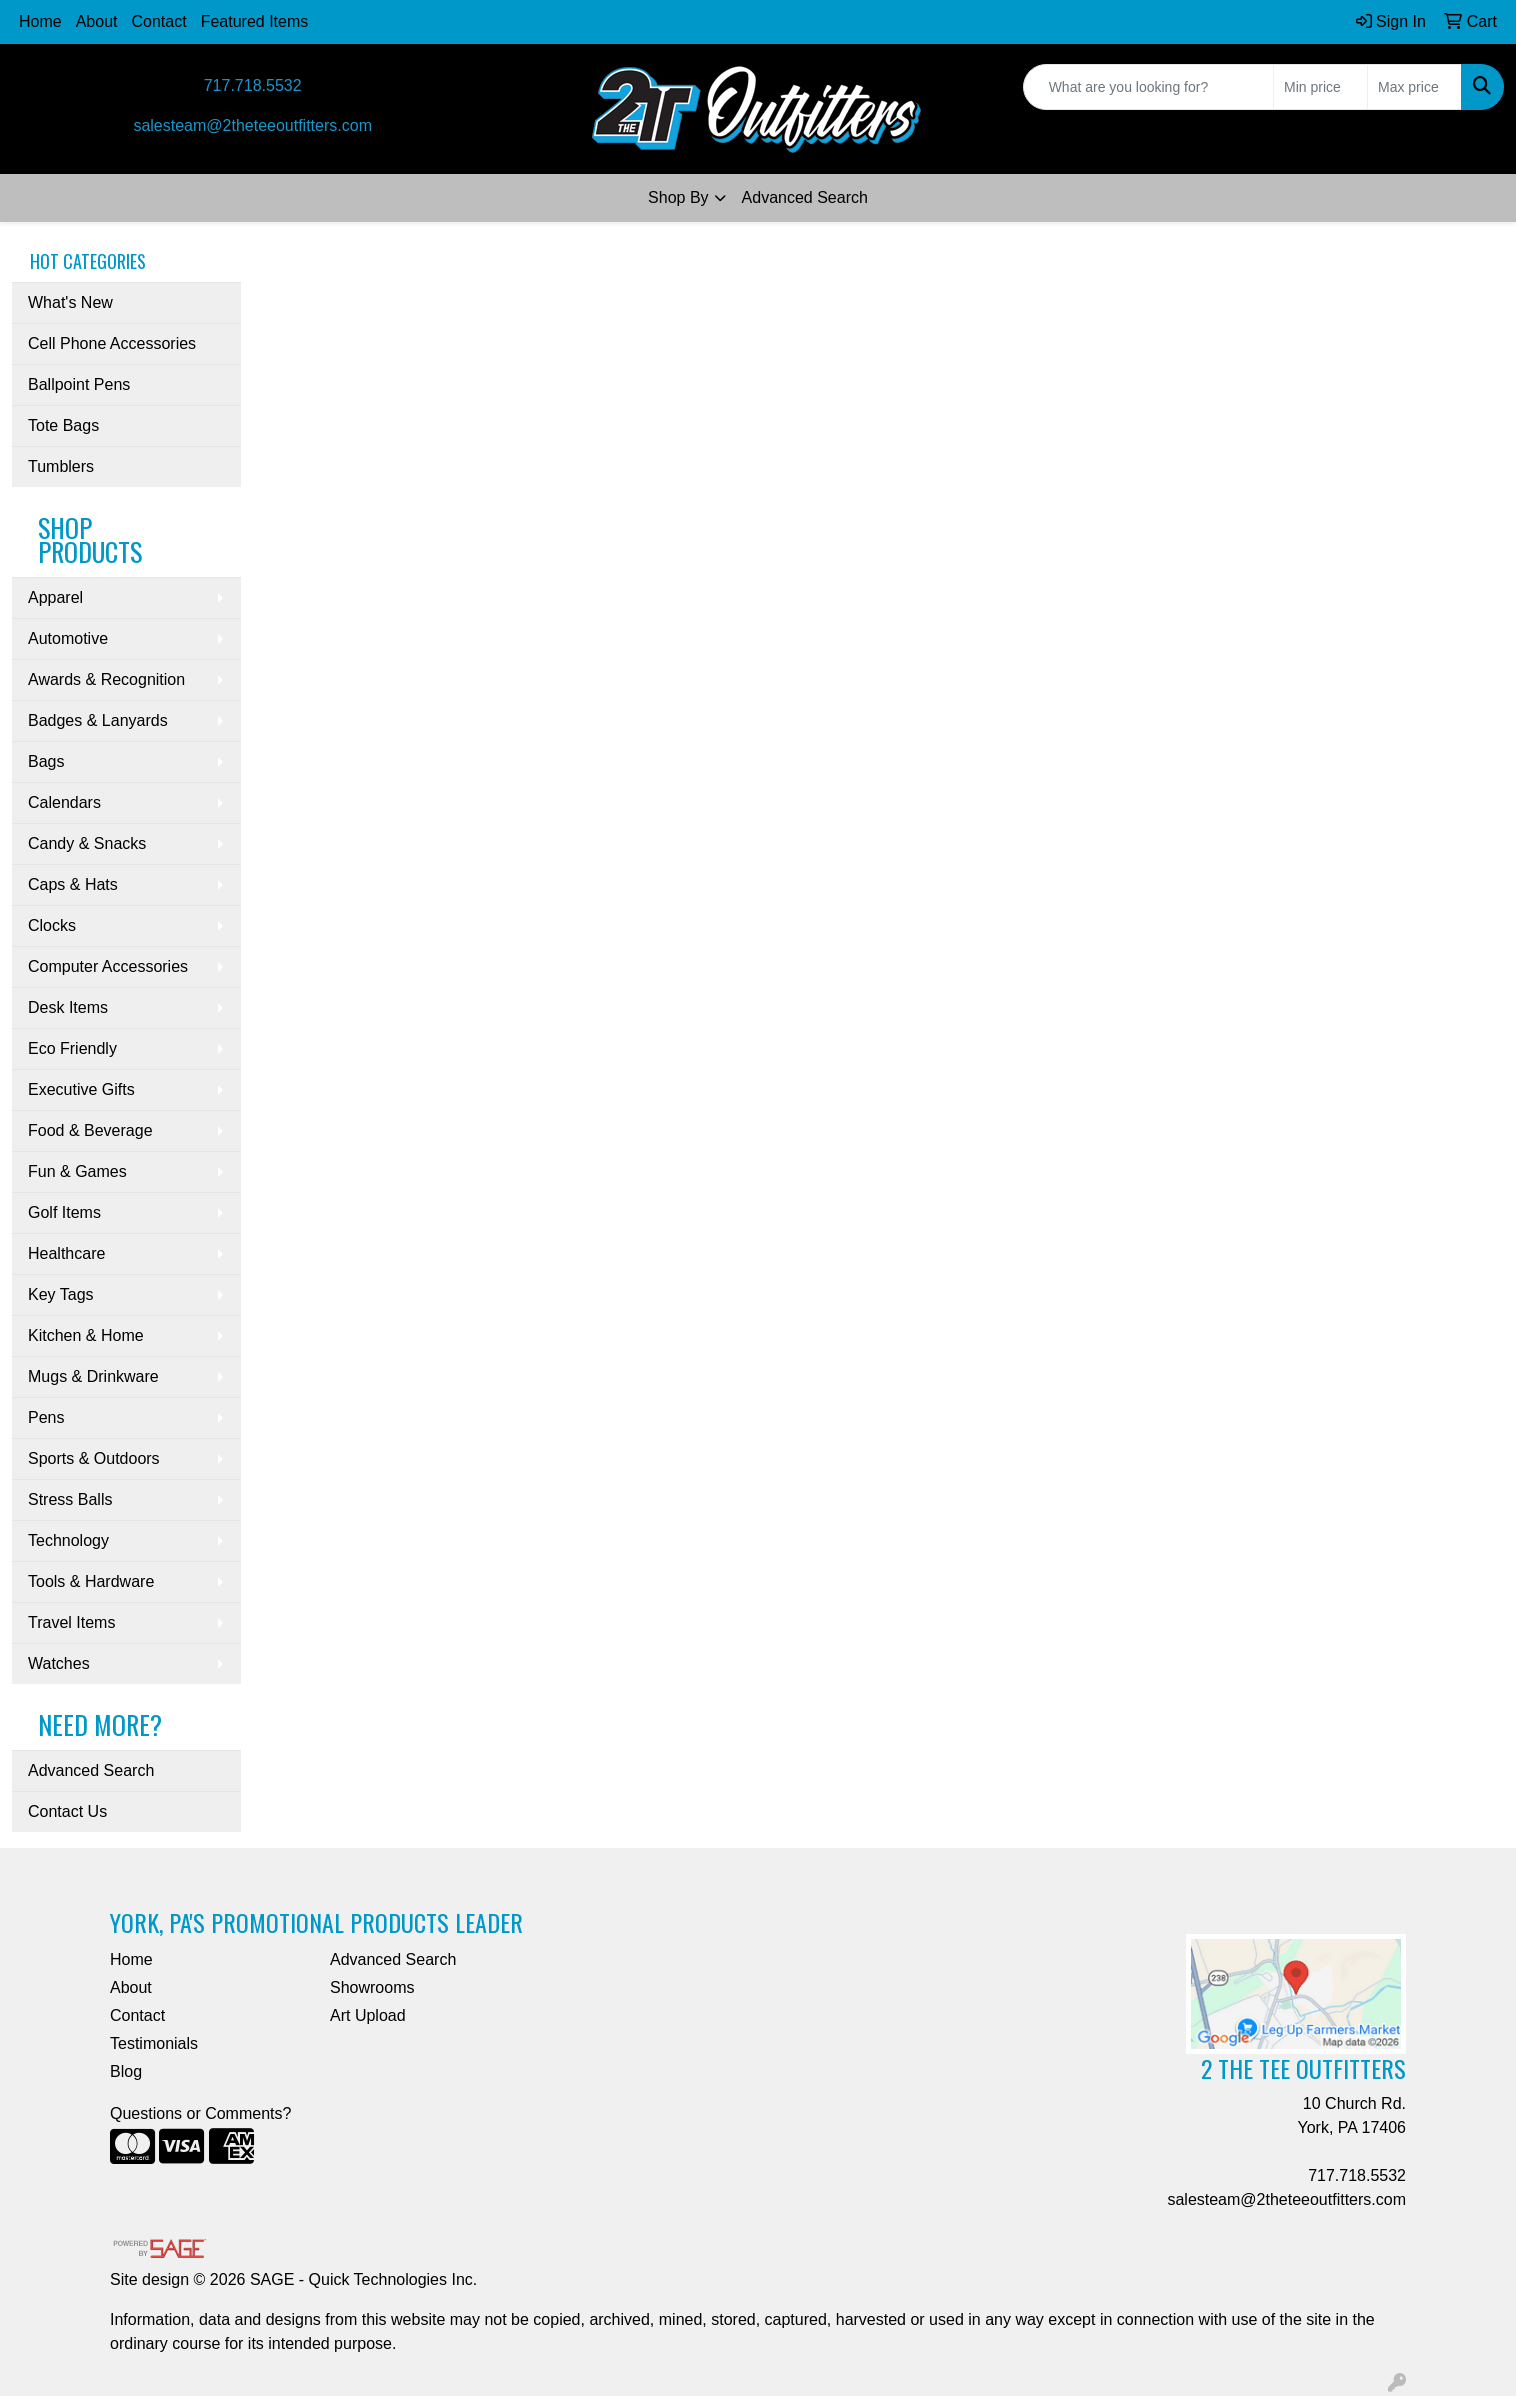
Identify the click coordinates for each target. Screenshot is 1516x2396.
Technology (68, 1540)
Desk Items (68, 1007)
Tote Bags (63, 425)
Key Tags (61, 1294)
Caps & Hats (73, 884)
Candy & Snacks (87, 843)
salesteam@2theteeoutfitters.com (252, 125)
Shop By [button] (678, 197)
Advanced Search (805, 197)
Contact (159, 21)
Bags (46, 761)
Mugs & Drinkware (93, 1376)
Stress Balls (70, 1499)
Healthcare (66, 1253)
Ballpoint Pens (79, 384)
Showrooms (372, 1987)
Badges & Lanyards (98, 720)
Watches (59, 1663)
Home (40, 21)
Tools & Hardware (91, 1581)
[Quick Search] (1148, 87)
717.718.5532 (253, 85)
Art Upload (368, 2015)
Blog (126, 2071)
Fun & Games (77, 1171)
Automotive (68, 638)
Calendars (64, 802)
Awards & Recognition (106, 679)
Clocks (52, 925)
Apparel (55, 597)
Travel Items (71, 1622)
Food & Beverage (90, 1130)
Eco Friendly (72, 1048)
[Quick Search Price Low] (1320, 87)
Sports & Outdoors (94, 1458)
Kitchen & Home (86, 1335)
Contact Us (67, 1811)
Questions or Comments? (200, 2113)
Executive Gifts (81, 1089)
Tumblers (61, 466)
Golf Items (64, 1212)
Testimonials (154, 2043)
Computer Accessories (108, 966)
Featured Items (255, 21)
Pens (46, 1417)
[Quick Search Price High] (1414, 87)
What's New (70, 302)
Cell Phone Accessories (112, 343)
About (97, 21)
